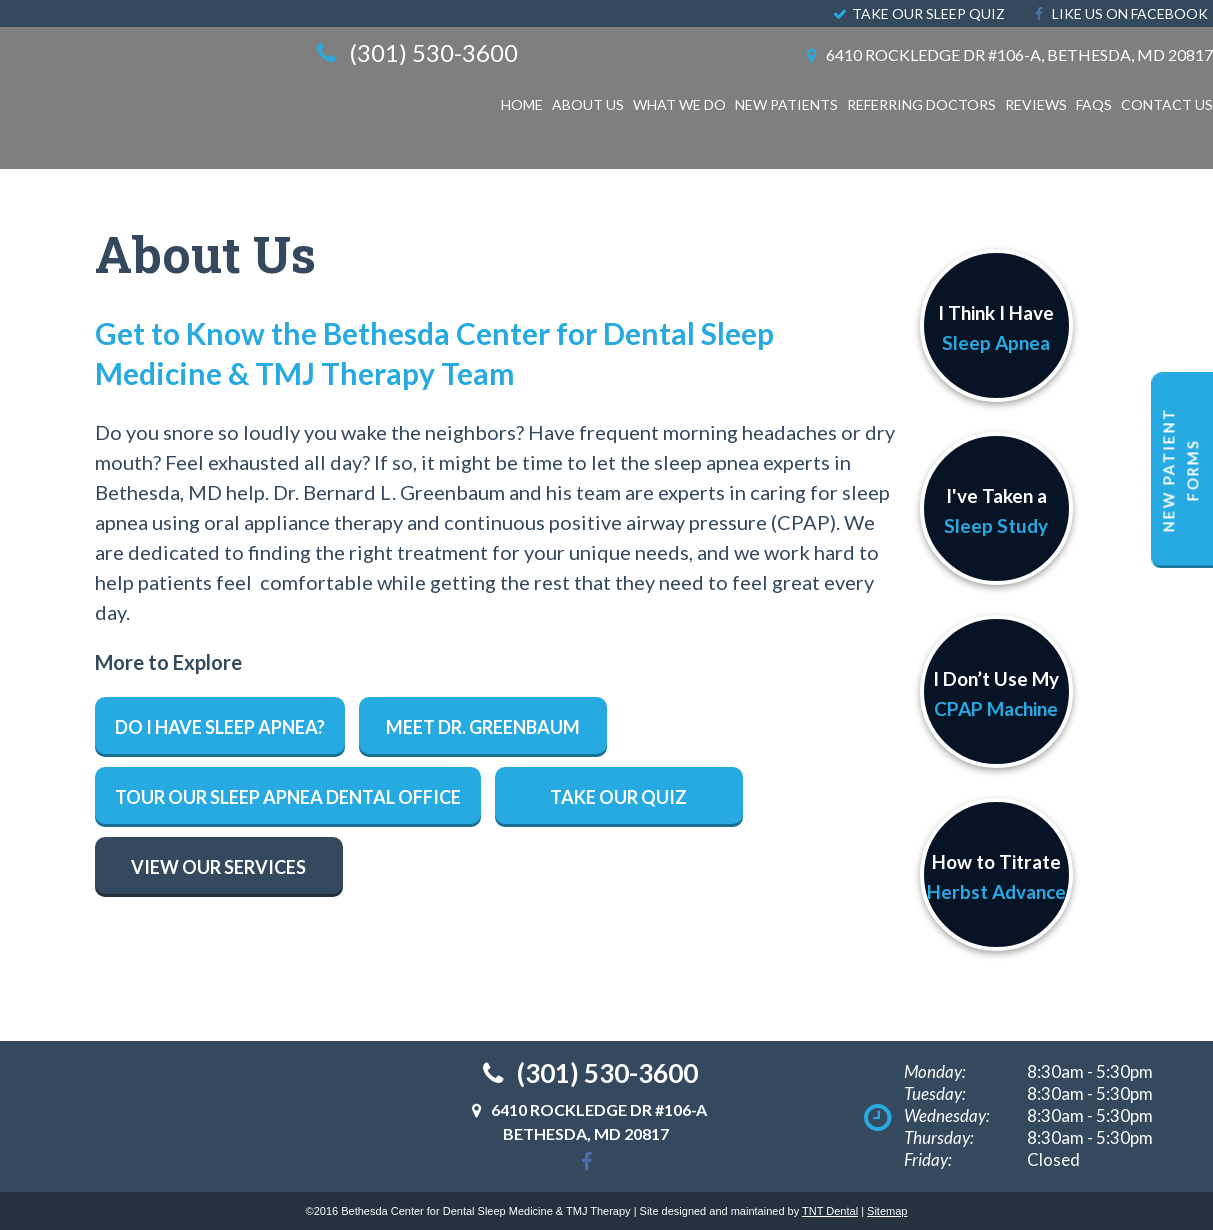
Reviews (1036, 104)
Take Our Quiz (618, 797)
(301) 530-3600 (414, 52)
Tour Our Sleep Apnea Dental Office (288, 797)
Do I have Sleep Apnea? (220, 727)
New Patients (786, 104)
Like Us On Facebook (1118, 13)
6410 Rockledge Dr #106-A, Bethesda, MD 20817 (1007, 54)
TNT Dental (830, 1211)
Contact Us (1167, 104)
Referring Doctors (921, 104)
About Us (588, 104)
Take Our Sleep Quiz (918, 13)
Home (522, 104)
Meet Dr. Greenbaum (483, 727)
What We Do (679, 104)
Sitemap (887, 1211)
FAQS (1094, 104)
